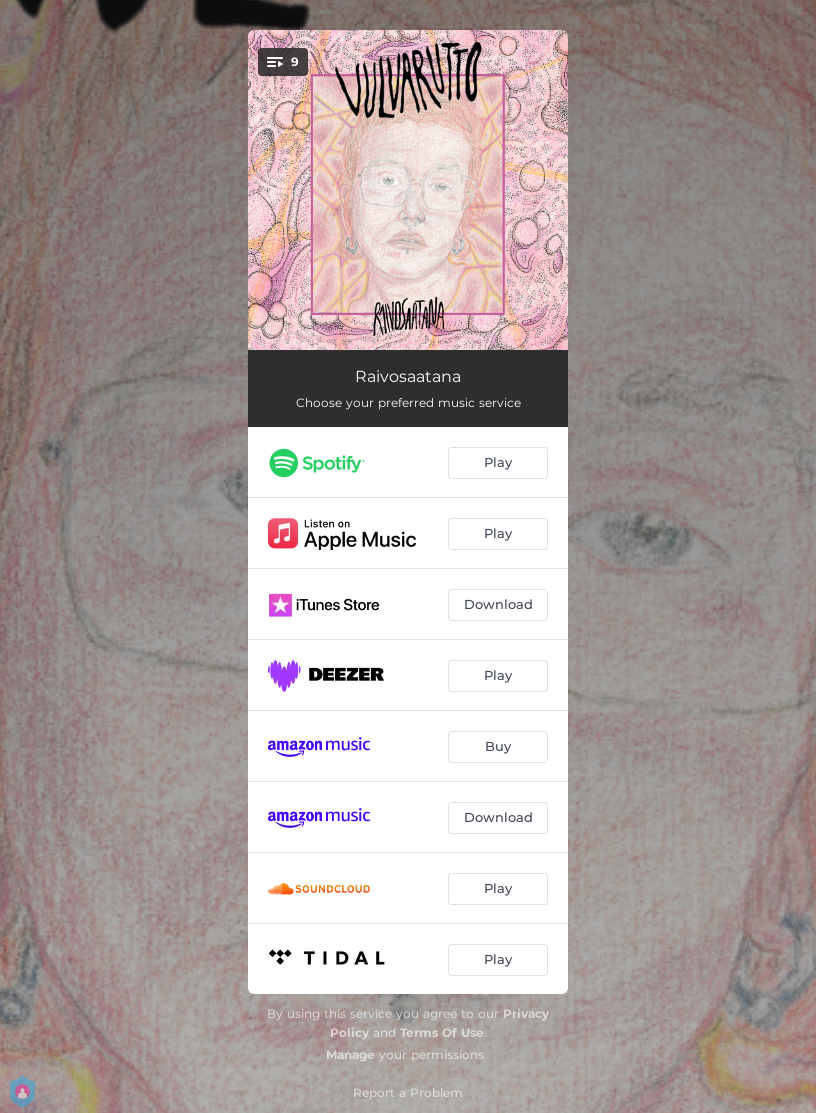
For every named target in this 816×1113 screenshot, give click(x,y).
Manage (350, 1054)
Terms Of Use (442, 1032)
